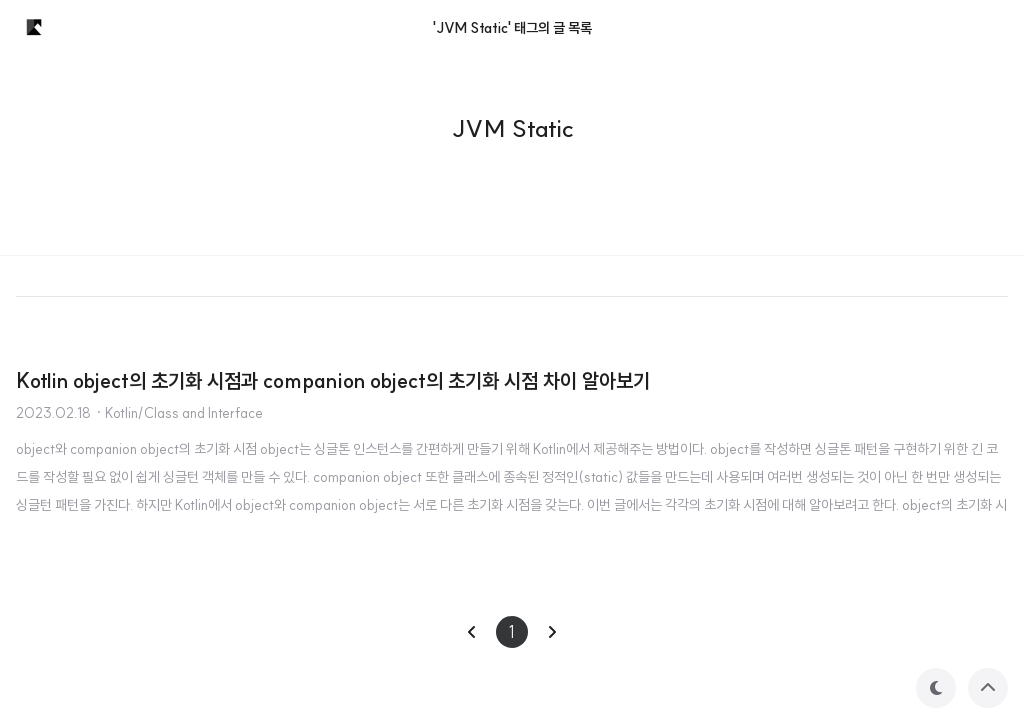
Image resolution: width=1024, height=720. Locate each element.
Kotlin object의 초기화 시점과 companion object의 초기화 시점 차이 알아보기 (333, 380)
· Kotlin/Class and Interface (179, 413)
